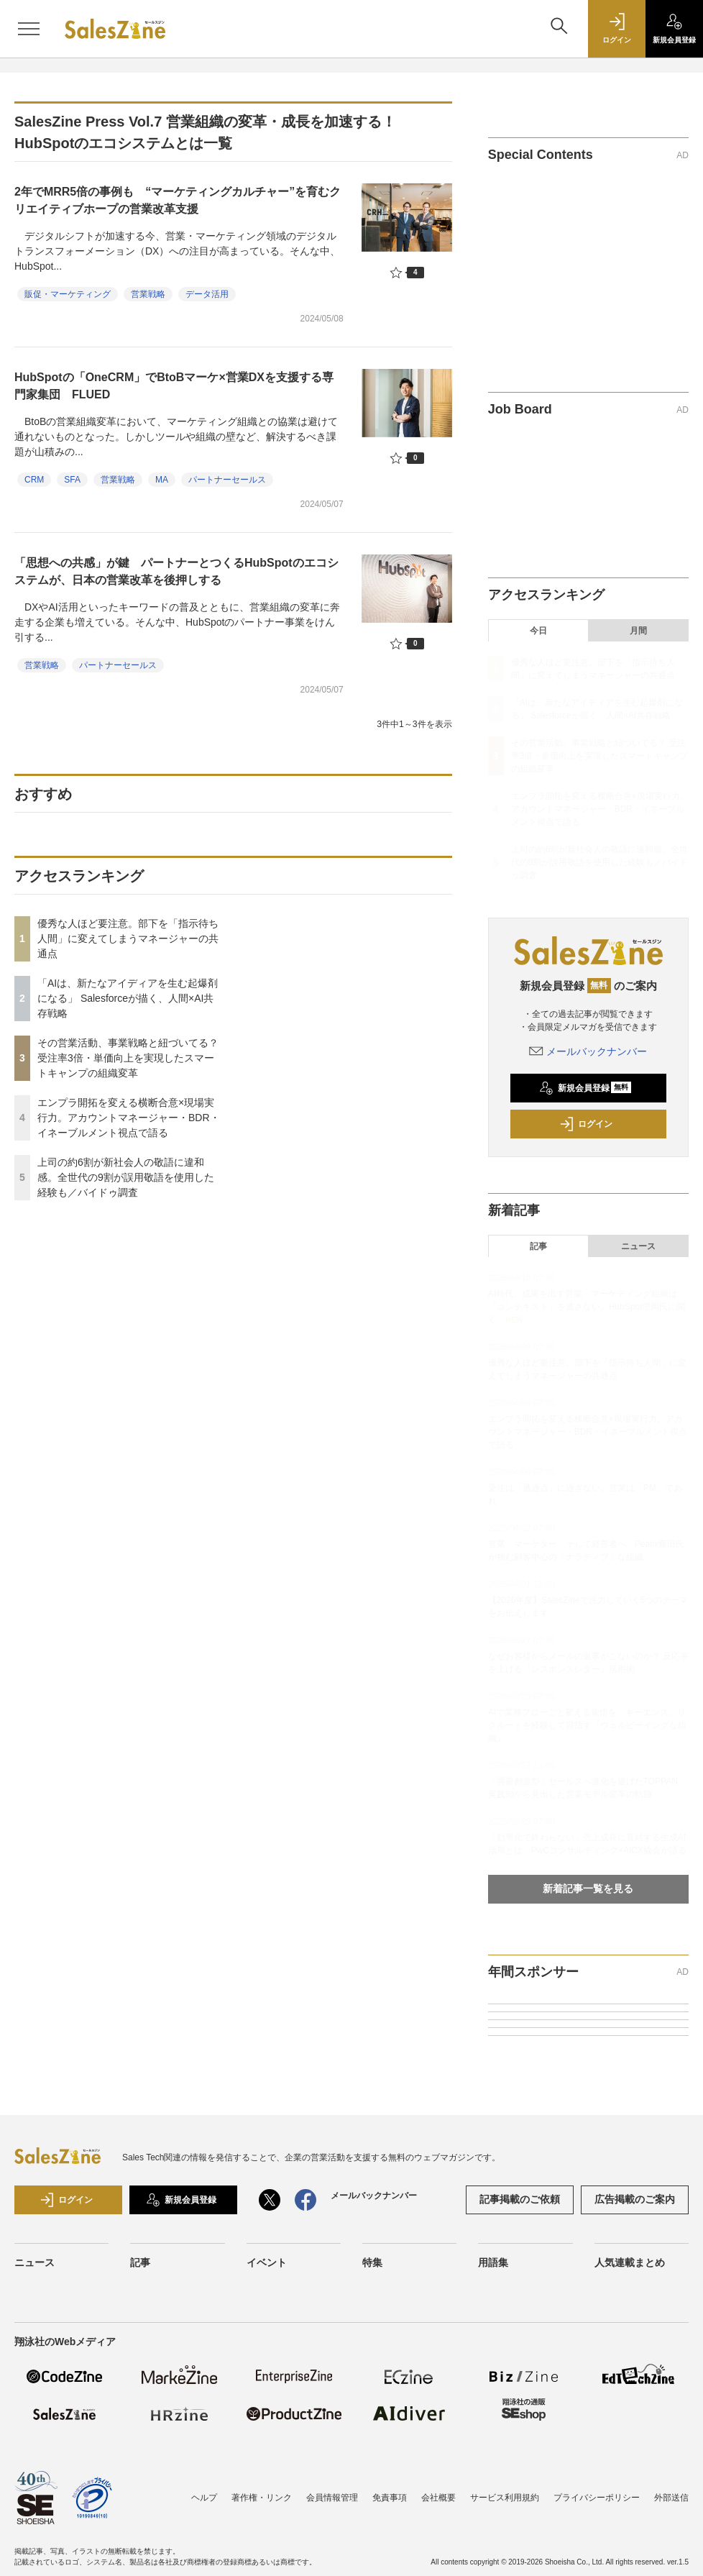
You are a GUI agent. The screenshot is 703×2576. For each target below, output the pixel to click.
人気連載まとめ (629, 2262)
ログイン (585, 1124)
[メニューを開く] (29, 29)
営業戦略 (148, 294)
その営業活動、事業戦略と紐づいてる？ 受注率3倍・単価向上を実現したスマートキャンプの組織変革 (128, 1058)
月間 (638, 631)
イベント (267, 2262)
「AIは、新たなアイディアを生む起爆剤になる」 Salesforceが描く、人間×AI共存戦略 (127, 998)
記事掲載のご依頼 (519, 2199)
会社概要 (438, 2498)
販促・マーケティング (67, 294)
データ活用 (207, 294)
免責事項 (389, 2498)
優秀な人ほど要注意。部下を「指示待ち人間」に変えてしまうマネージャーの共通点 (128, 938)
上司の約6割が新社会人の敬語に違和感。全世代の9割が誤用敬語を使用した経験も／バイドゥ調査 (125, 1177)
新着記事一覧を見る (588, 1888)
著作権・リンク (261, 2498)
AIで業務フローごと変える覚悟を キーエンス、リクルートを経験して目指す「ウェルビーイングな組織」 (587, 1725)
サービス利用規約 (504, 2498)
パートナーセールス (227, 480)
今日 (538, 631)
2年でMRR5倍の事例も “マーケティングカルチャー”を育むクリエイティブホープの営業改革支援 (177, 200)
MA (161, 480)
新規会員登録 (585, 1088)
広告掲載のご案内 (634, 2199)
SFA (72, 480)
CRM (34, 480)
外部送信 (671, 2498)
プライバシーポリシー (596, 2498)
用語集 (493, 2262)
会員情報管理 (332, 2498)
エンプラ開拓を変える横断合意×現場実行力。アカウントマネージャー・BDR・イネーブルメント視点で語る (128, 1117)
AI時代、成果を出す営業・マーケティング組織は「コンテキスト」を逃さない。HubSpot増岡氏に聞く (587, 1307)
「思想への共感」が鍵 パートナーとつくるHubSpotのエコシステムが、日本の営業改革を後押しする (176, 571)
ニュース (638, 1246)
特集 (372, 2262)
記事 (538, 1246)
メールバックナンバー (588, 1051)
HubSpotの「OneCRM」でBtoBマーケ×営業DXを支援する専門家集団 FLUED (174, 386)
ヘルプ (204, 2498)
